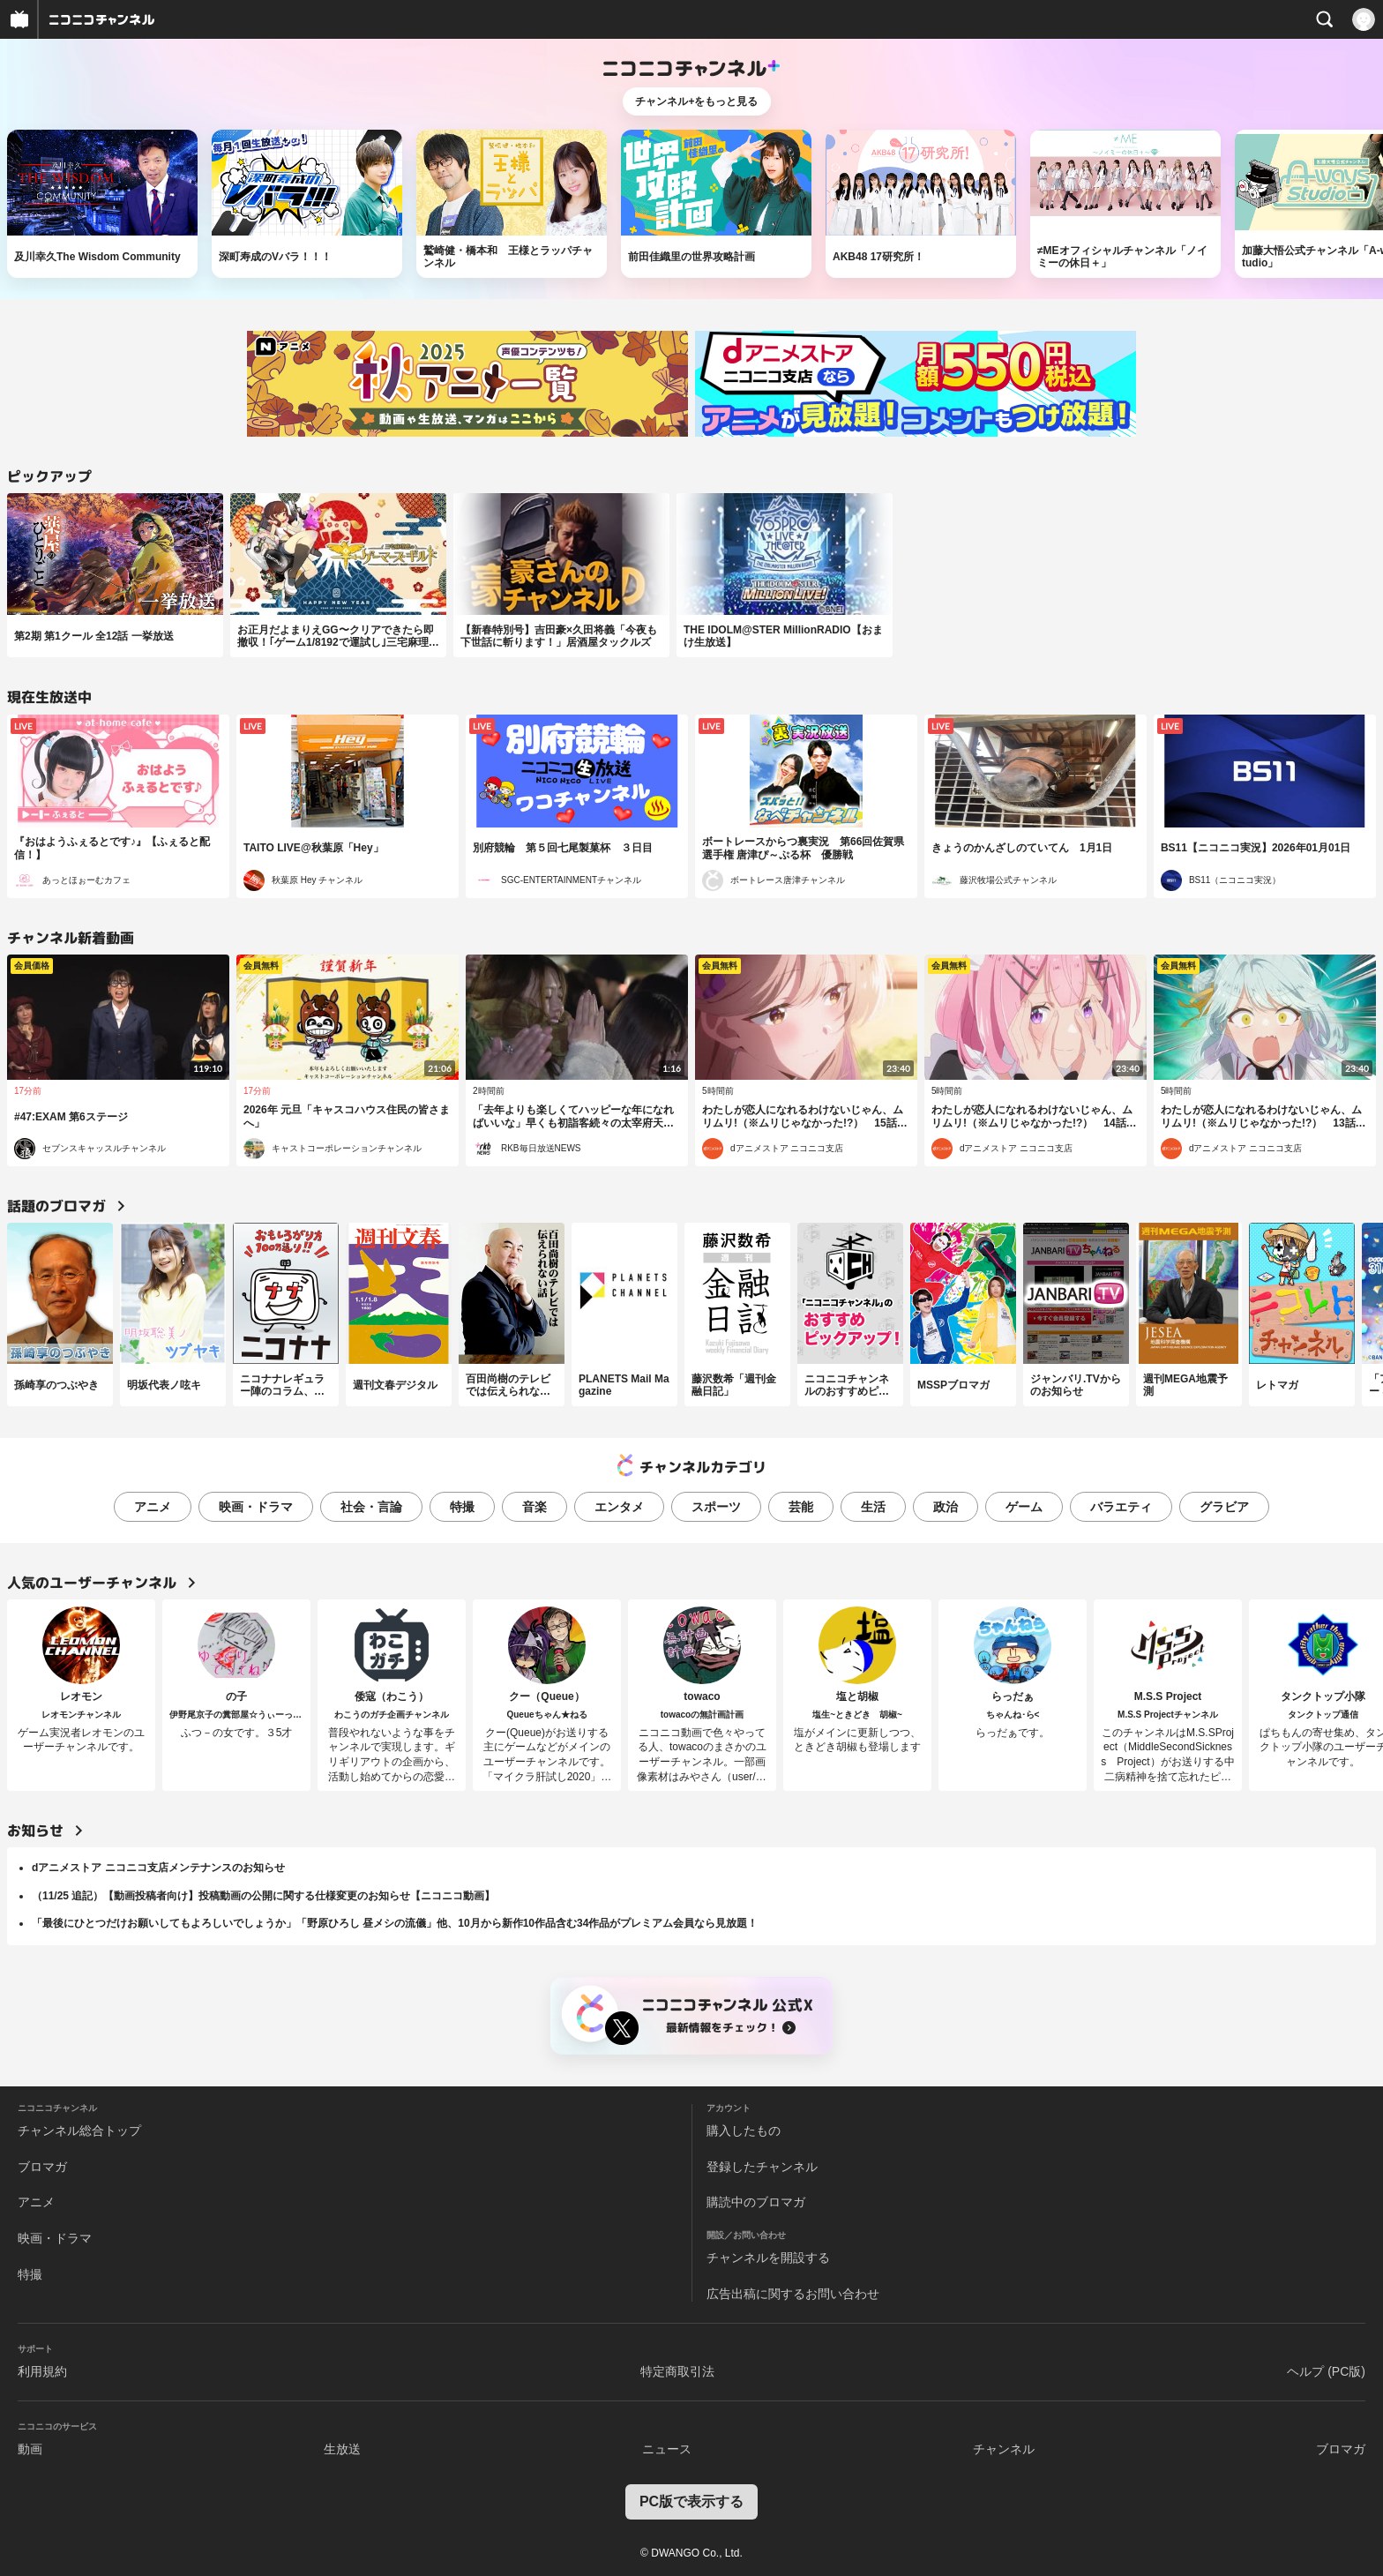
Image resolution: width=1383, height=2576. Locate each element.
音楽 (534, 1507)
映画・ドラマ (256, 1507)
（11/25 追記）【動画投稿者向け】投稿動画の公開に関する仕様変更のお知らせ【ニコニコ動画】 (263, 1896)
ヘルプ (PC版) (1326, 2371)
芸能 (801, 1507)
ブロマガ (42, 2167)
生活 (873, 1507)
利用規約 (42, 2371)
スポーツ (716, 1507)
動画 (30, 2449)
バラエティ (1121, 1507)
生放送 (342, 2449)
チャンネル (1004, 2449)
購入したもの (743, 2130)
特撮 (462, 1507)
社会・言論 (371, 1507)
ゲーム (1024, 1507)
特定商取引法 (677, 2371)
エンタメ (619, 1507)
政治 (945, 1507)
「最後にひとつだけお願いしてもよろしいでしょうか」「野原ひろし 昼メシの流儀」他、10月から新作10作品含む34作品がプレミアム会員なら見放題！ (395, 1923)
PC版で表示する (691, 2501)
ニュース (667, 2449)
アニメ (152, 1507)
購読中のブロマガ (755, 2202)
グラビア (1224, 1507)
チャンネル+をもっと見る (696, 101)
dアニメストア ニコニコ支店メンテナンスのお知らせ (158, 1867)
